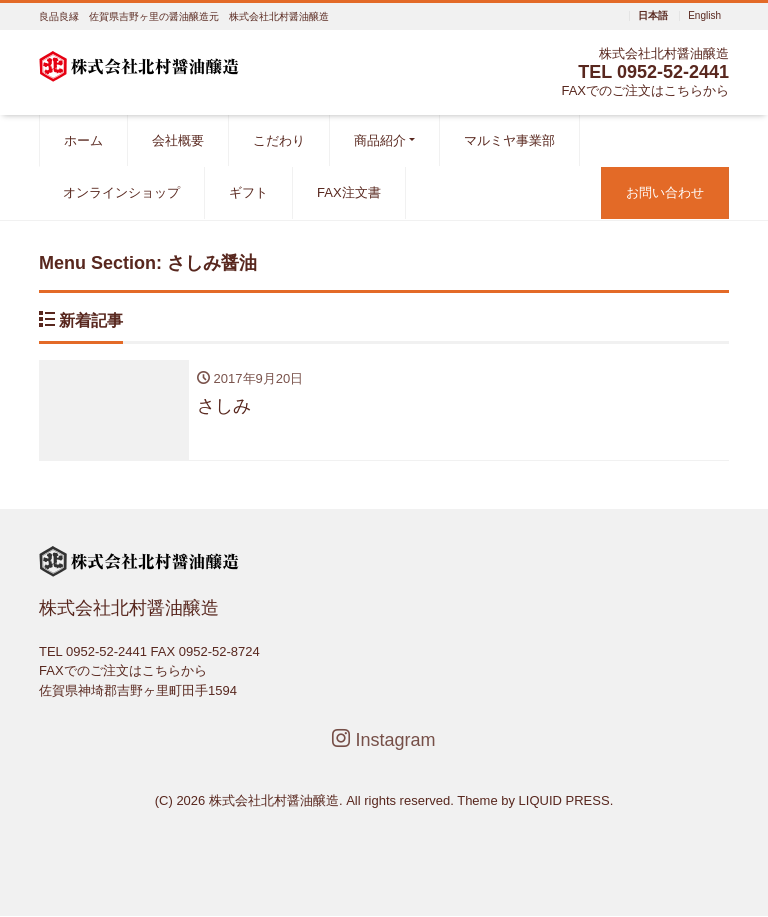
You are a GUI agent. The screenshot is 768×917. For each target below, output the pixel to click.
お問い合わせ (665, 192)
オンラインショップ (121, 192)
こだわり (279, 140)
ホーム (83, 140)
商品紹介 (380, 140)
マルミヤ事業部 (509, 140)
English (704, 16)
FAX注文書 (349, 192)
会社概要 (178, 140)
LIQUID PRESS (564, 800)
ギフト (248, 192)
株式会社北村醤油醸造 (274, 800)
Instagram (383, 739)
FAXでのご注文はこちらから (645, 90)
